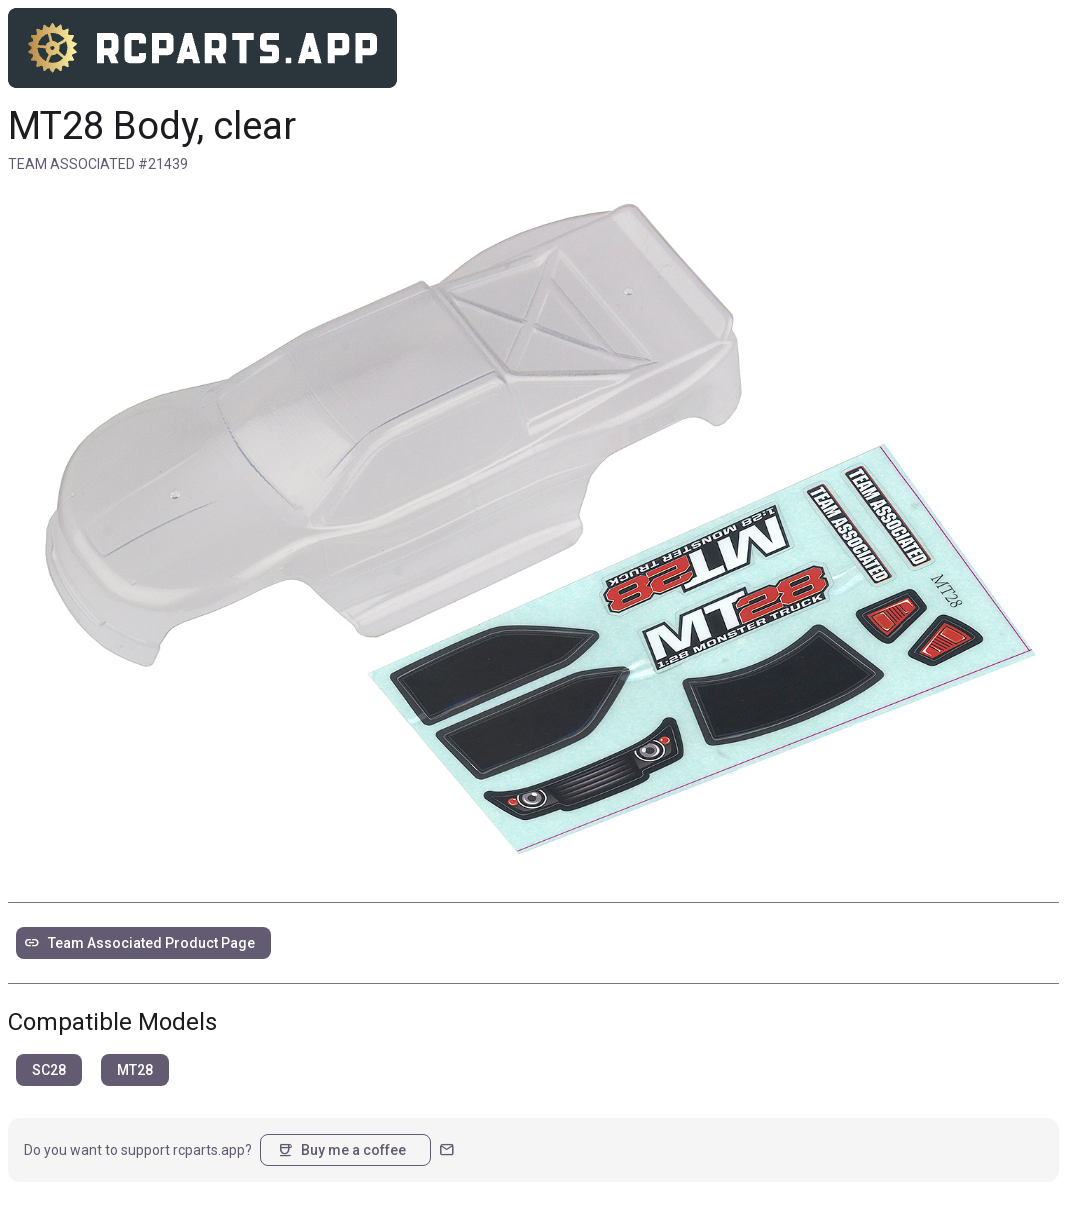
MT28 (135, 1070)
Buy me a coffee (341, 1150)
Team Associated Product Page (139, 943)
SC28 (49, 1070)
